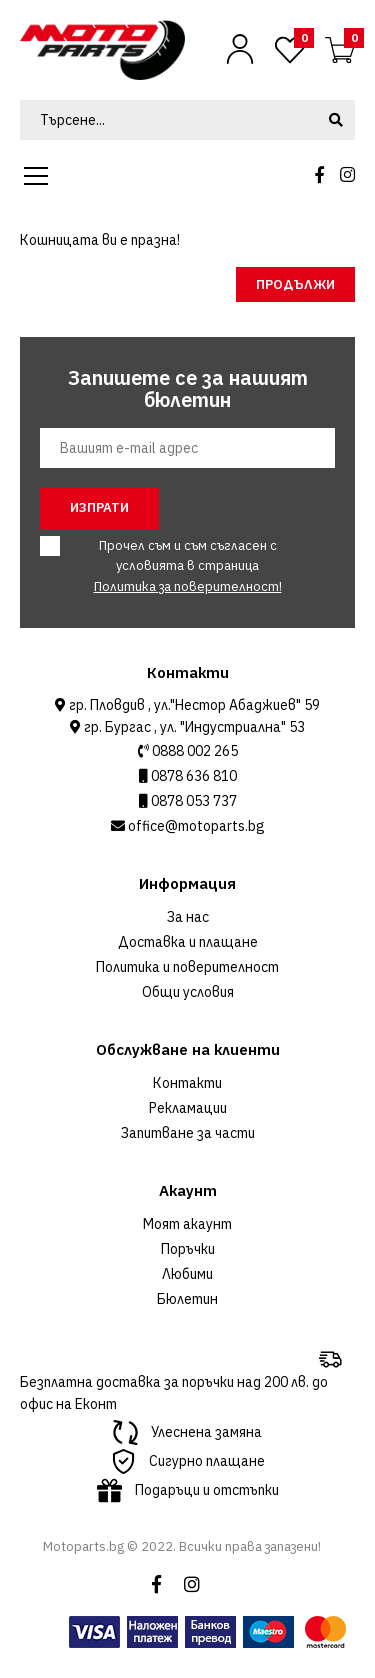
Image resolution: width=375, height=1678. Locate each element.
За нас (188, 917)
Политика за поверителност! (188, 586)
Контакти (187, 1083)
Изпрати (99, 507)
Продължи (295, 284)
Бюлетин (187, 1299)
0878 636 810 (192, 776)
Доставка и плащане (188, 942)
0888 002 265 (193, 751)
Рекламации (188, 1108)
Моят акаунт (187, 1224)
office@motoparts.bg (195, 826)
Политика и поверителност (187, 967)
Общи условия (188, 992)
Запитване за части (188, 1133)
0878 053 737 (192, 801)
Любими (187, 1274)
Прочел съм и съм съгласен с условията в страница (176, 566)
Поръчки (188, 1249)
